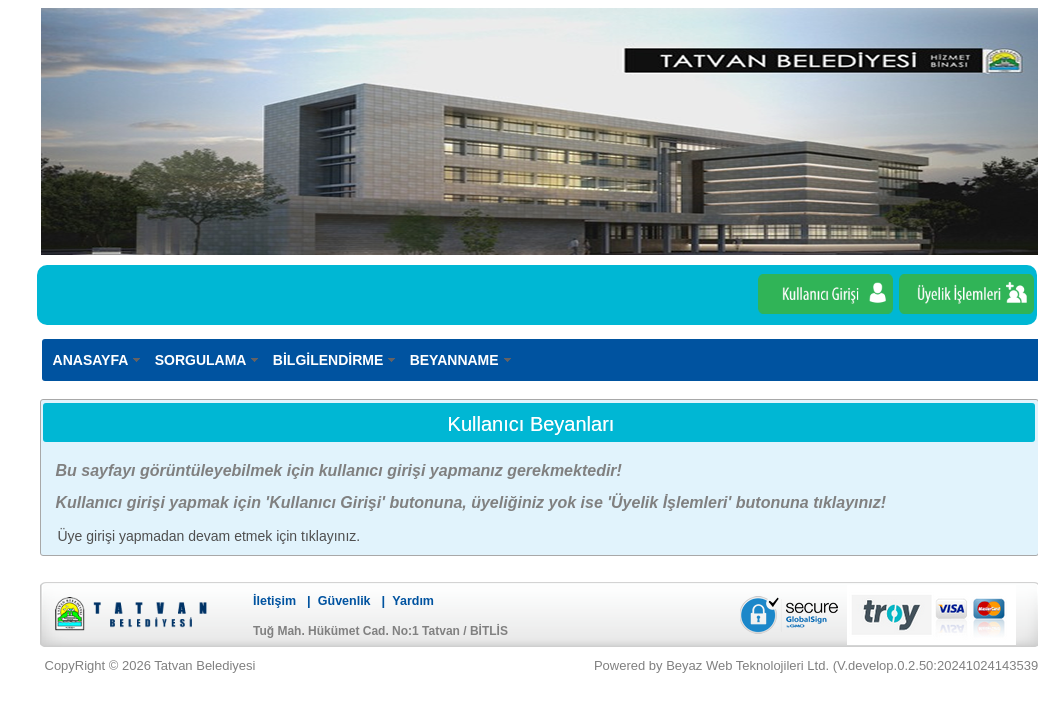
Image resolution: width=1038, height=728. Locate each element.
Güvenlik (344, 601)
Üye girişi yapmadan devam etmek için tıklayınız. (209, 536)
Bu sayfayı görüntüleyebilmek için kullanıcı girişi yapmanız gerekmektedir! (339, 470)
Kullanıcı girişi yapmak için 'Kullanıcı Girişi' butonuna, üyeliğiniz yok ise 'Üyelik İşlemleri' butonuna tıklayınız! (471, 502)
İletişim (274, 601)
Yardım (413, 601)
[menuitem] (98, 359)
